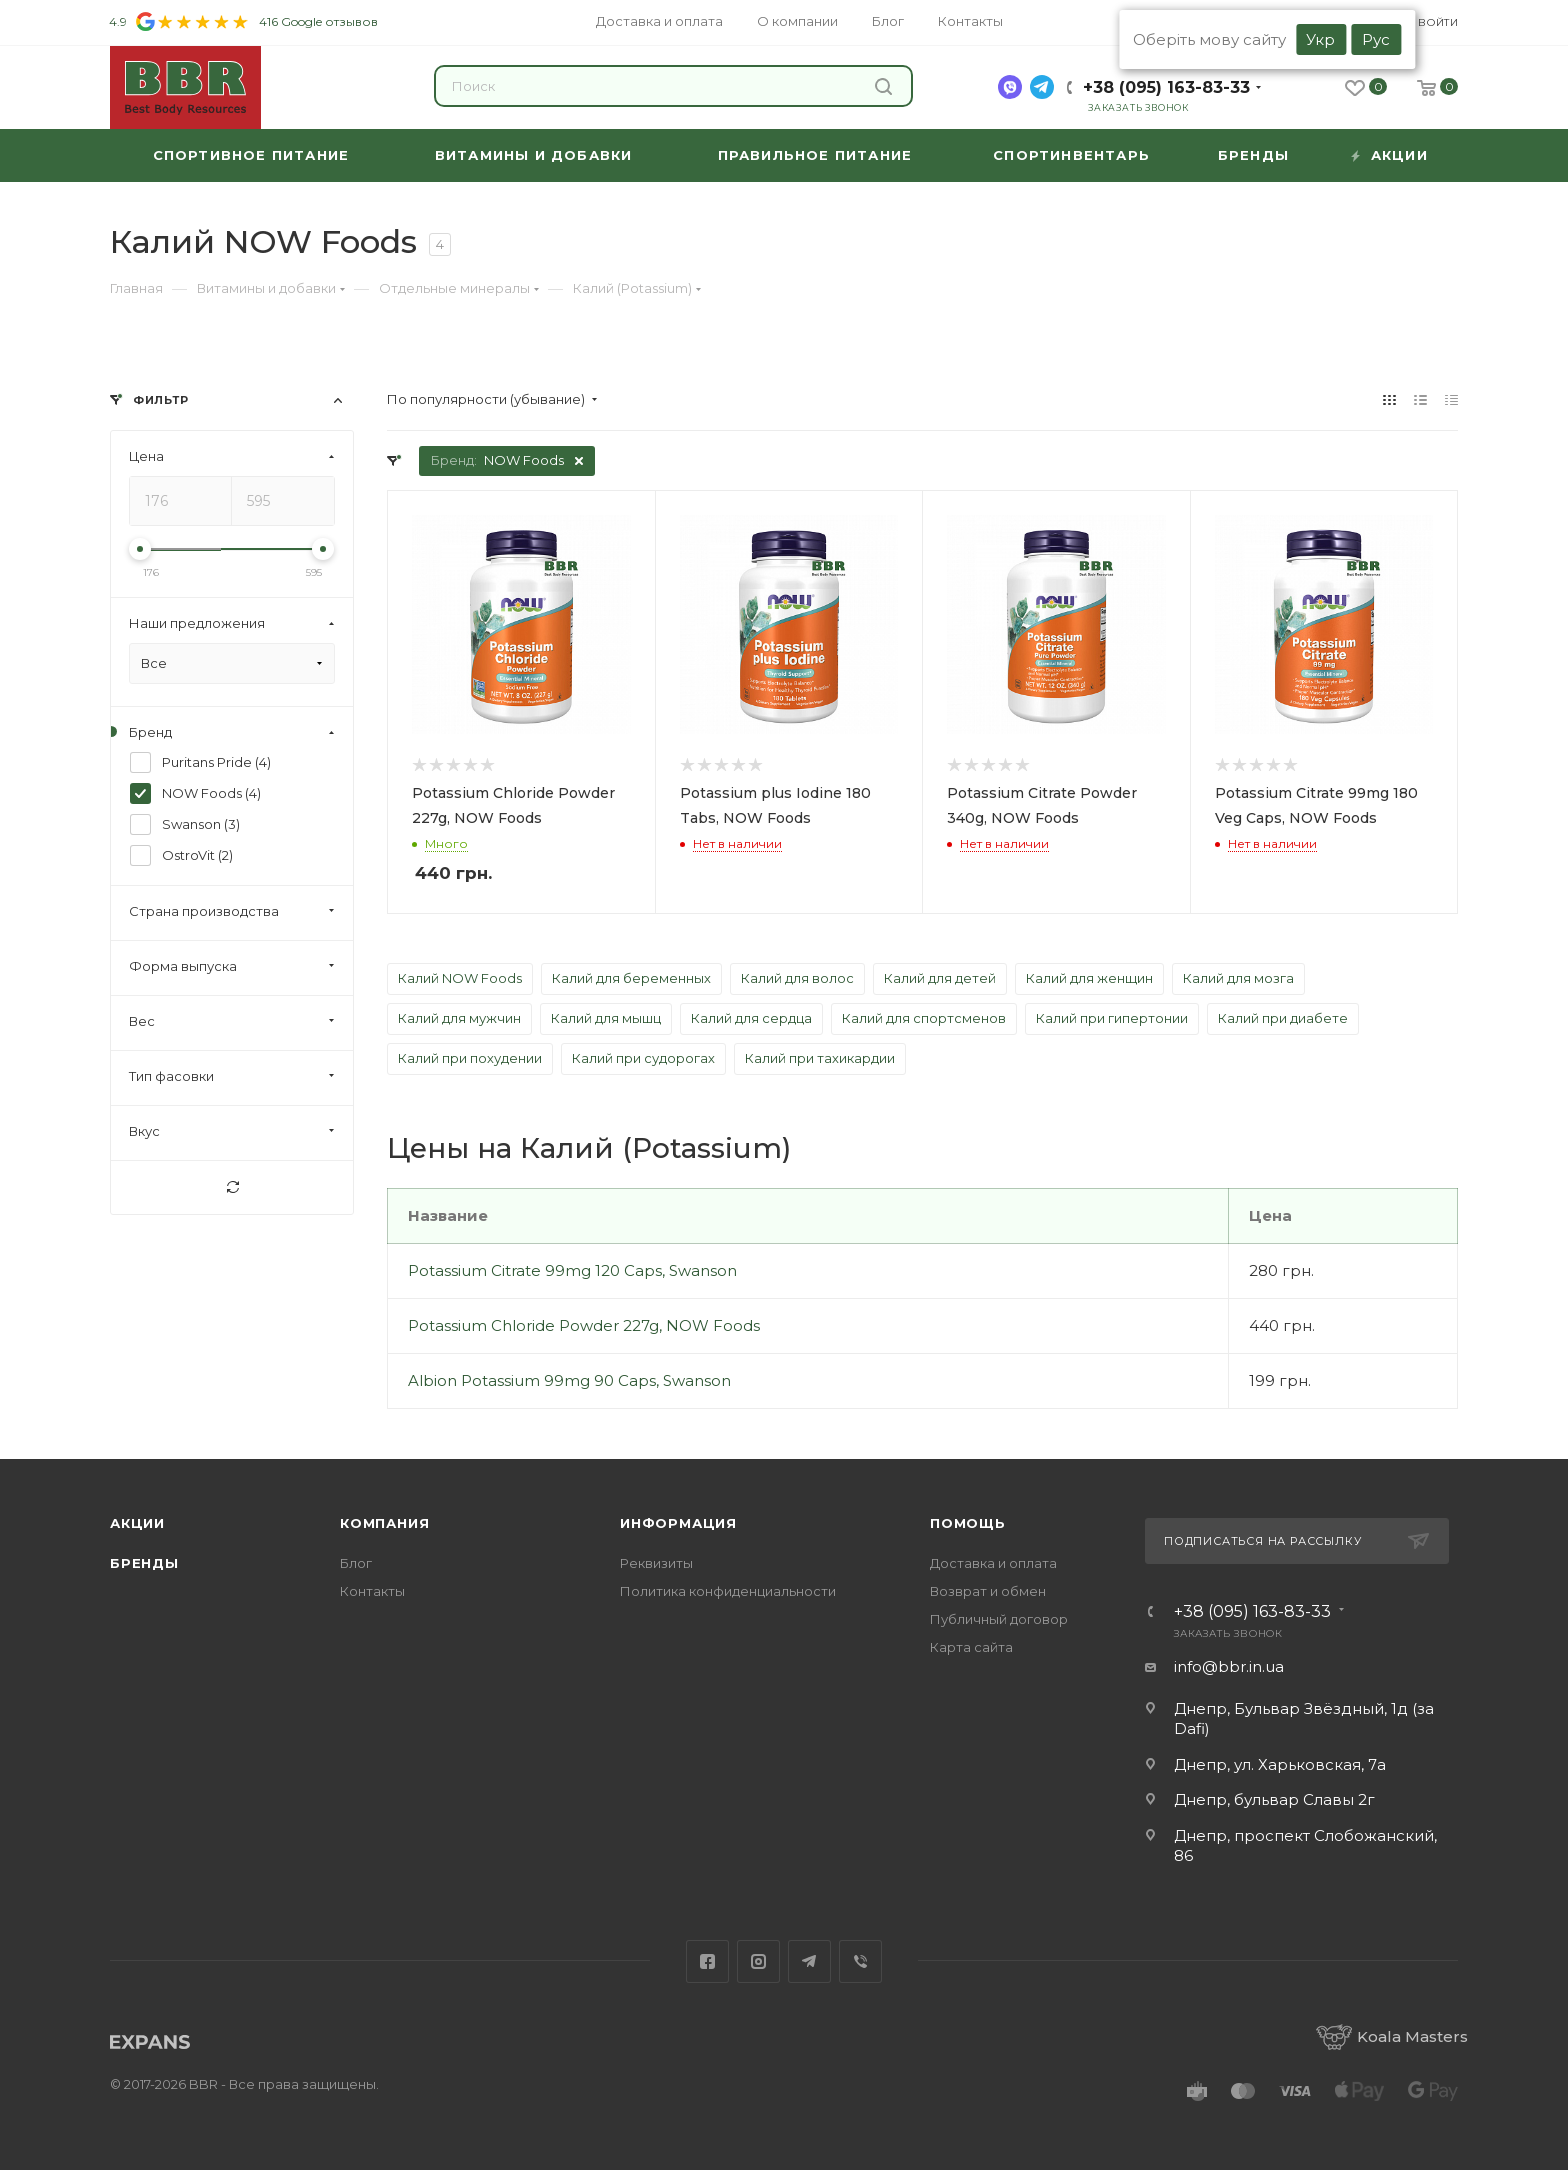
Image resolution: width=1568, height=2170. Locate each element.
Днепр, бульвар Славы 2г (1274, 1799)
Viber (860, 1961)
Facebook (707, 1961)
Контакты (372, 1591)
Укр (1320, 39)
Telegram (809, 1961)
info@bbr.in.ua (1229, 1666)
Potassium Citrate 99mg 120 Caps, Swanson (572, 1270)
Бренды (144, 1563)
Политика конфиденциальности (728, 1591)
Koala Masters (1392, 2036)
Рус (1376, 39)
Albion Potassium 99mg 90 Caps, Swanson (569, 1380)
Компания (384, 1523)
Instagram (758, 1961)
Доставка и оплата (993, 1563)
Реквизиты (656, 1563)
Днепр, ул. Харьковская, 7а (1280, 1764)
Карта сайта (971, 1647)
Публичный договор (999, 1619)
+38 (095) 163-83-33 (1166, 87)
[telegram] (1042, 87)
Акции (137, 1523)
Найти (883, 86)
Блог (356, 1563)
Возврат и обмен (988, 1591)
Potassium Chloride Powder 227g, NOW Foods (584, 1325)
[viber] (1010, 87)
